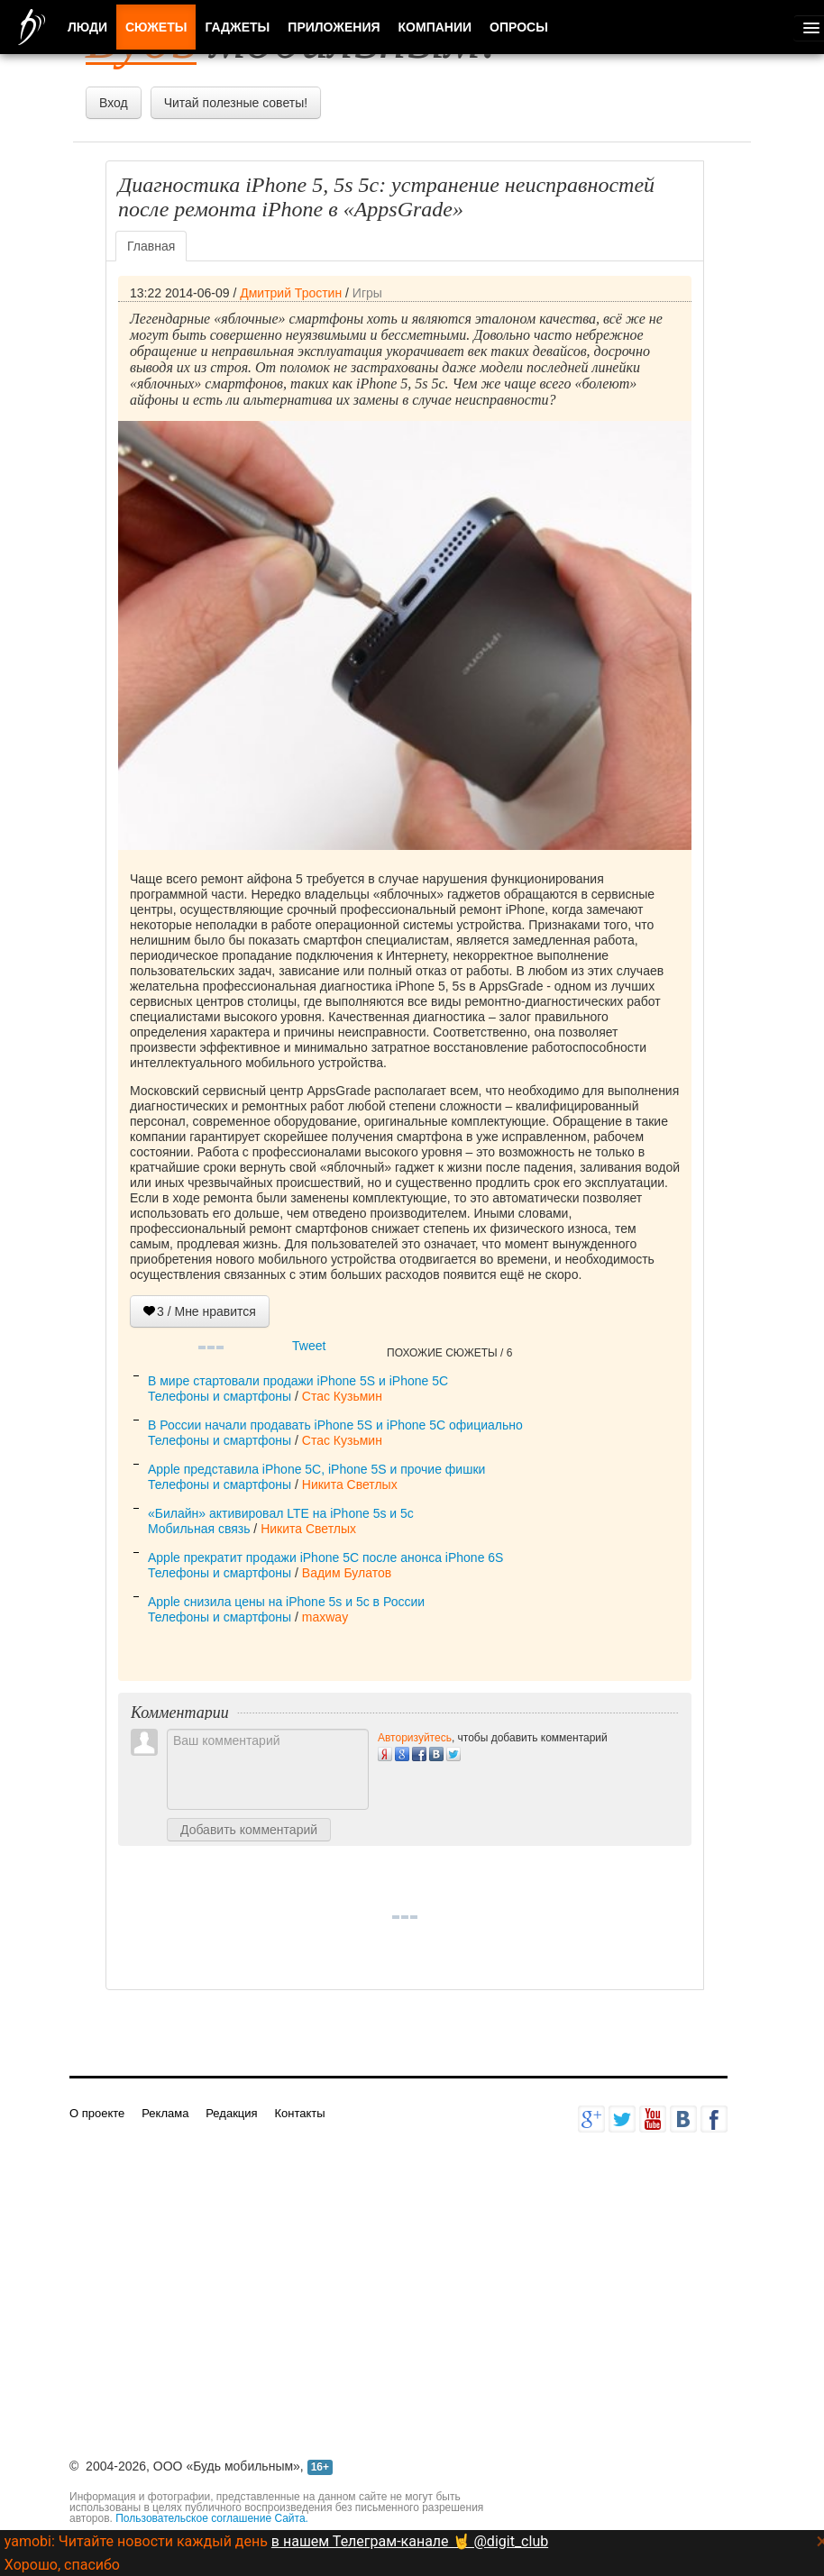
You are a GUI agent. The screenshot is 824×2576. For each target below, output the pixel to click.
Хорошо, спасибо (62, 2564)
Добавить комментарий (248, 1829)
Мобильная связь (199, 1528)
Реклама (165, 2113)
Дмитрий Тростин (291, 293)
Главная (151, 246)
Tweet (308, 1345)
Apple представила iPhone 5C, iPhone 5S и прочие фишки (316, 1469)
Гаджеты (237, 27)
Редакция (231, 2113)
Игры (367, 293)
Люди (87, 27)
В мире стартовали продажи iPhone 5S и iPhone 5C (298, 1381)
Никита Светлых (350, 1484)
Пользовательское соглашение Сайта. (211, 2518)
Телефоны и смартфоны (219, 1396)
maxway (325, 1617)
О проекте (96, 2113)
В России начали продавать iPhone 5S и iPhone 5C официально (335, 1425)
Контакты (299, 2113)
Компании (435, 27)
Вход (113, 103)
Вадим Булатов (346, 1573)
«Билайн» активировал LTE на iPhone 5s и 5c (281, 1513)
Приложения (334, 27)
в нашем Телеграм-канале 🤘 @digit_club (409, 2541)
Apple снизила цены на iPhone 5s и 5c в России (286, 1601)
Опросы (519, 27)
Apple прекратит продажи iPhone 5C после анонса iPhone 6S (325, 1557)
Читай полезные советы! (235, 103)
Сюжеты (156, 27)
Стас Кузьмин (342, 1396)
